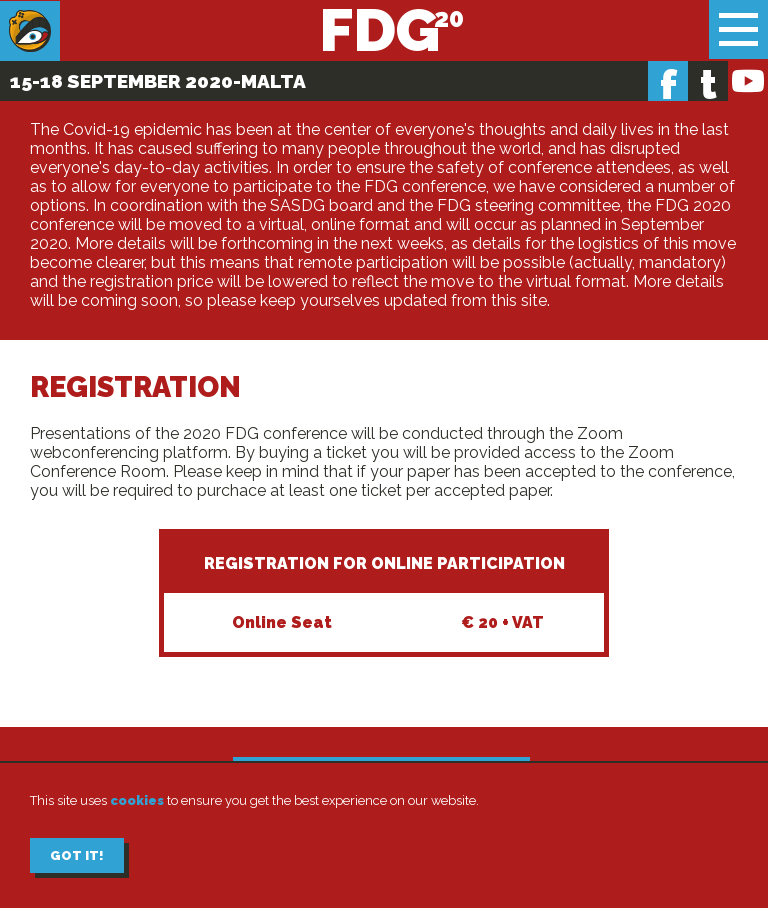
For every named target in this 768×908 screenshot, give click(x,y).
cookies (137, 800)
